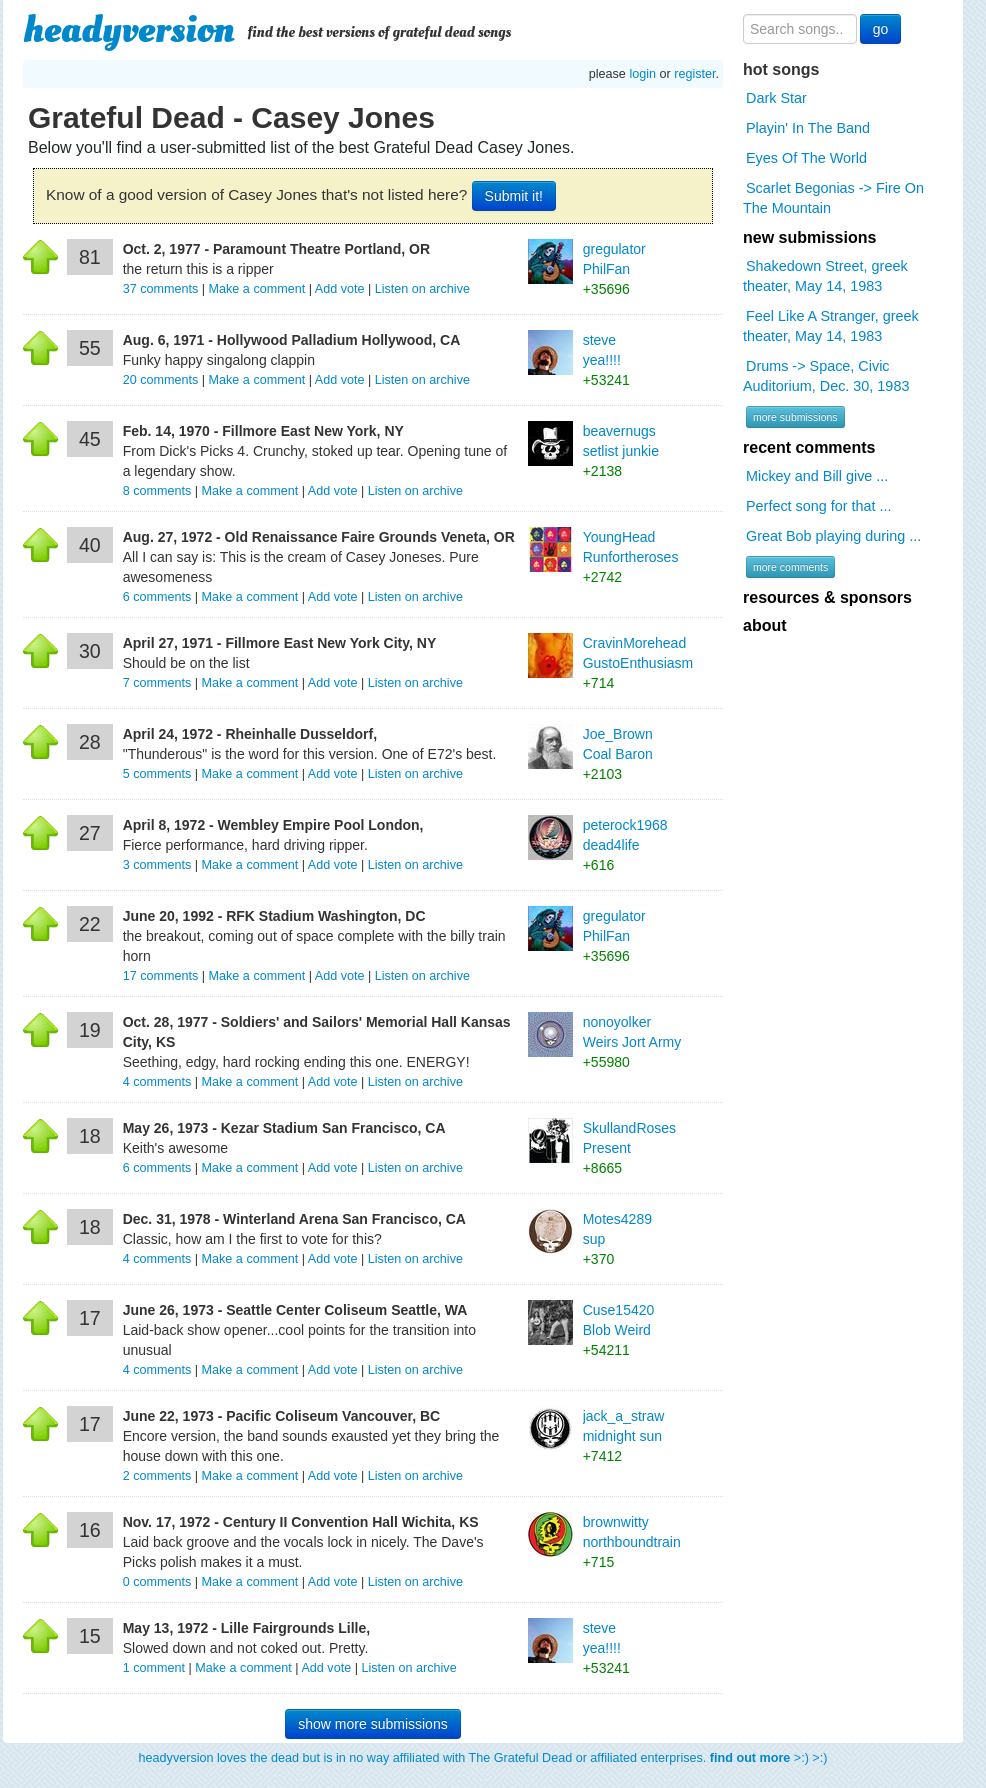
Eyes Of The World (806, 158)
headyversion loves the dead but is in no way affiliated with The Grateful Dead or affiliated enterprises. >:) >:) (483, 1758)
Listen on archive (422, 289)
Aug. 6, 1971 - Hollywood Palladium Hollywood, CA (292, 340)
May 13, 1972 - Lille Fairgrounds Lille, (246, 1628)
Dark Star (776, 98)
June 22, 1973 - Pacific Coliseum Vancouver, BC (281, 1416)
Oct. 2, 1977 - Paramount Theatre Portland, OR (276, 249)
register (694, 74)
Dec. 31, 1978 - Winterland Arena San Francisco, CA (294, 1219)
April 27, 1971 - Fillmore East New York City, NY (280, 643)
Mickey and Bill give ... (817, 476)
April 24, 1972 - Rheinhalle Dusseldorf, (250, 734)
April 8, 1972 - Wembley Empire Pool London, (273, 825)
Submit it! (514, 196)
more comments (790, 567)
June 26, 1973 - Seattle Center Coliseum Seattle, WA (295, 1310)
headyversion (129, 30)
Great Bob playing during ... (833, 536)
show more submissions (372, 1724)
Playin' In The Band (808, 128)
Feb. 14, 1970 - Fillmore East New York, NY (263, 431)
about (765, 625)
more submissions (795, 417)
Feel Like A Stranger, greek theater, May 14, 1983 (831, 326)
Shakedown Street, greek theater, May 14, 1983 (825, 276)
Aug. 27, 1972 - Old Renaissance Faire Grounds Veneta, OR (319, 537)
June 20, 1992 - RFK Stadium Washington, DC (274, 916)
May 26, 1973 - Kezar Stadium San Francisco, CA (284, 1128)
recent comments (809, 447)
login (642, 74)
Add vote (340, 289)
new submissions (809, 237)
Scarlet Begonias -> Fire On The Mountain (833, 198)
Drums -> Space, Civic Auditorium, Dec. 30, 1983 (826, 376)
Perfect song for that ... (819, 506)
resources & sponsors (827, 597)
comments (162, 289)
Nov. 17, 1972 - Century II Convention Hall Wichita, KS (301, 1522)
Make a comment (257, 289)
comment (156, 1668)
